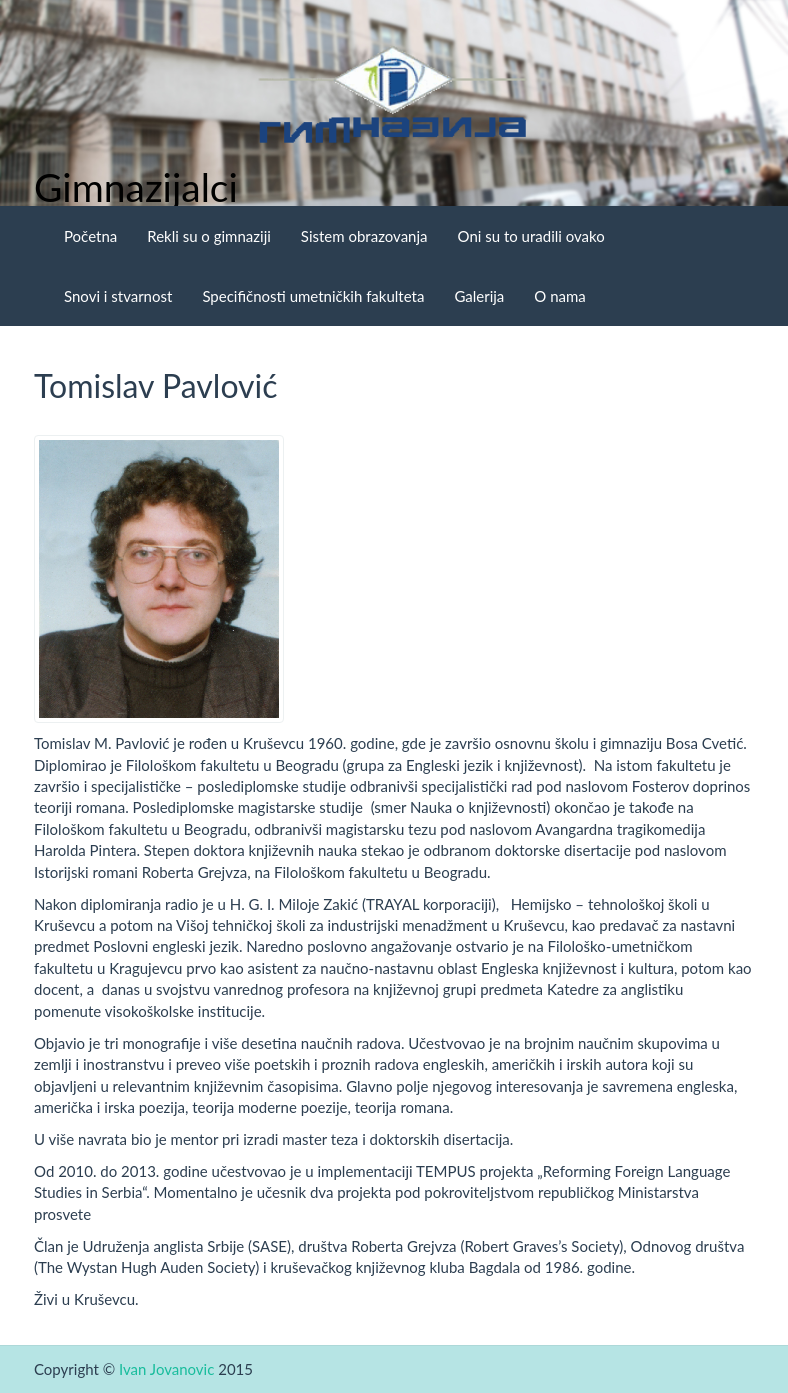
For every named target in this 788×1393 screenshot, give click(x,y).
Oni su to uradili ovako (531, 236)
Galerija (479, 296)
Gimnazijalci (136, 187)
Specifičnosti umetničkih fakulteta (313, 296)
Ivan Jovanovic (166, 1369)
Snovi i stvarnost (118, 296)
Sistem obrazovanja (364, 236)
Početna (90, 236)
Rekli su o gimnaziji (209, 236)
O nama (559, 296)
